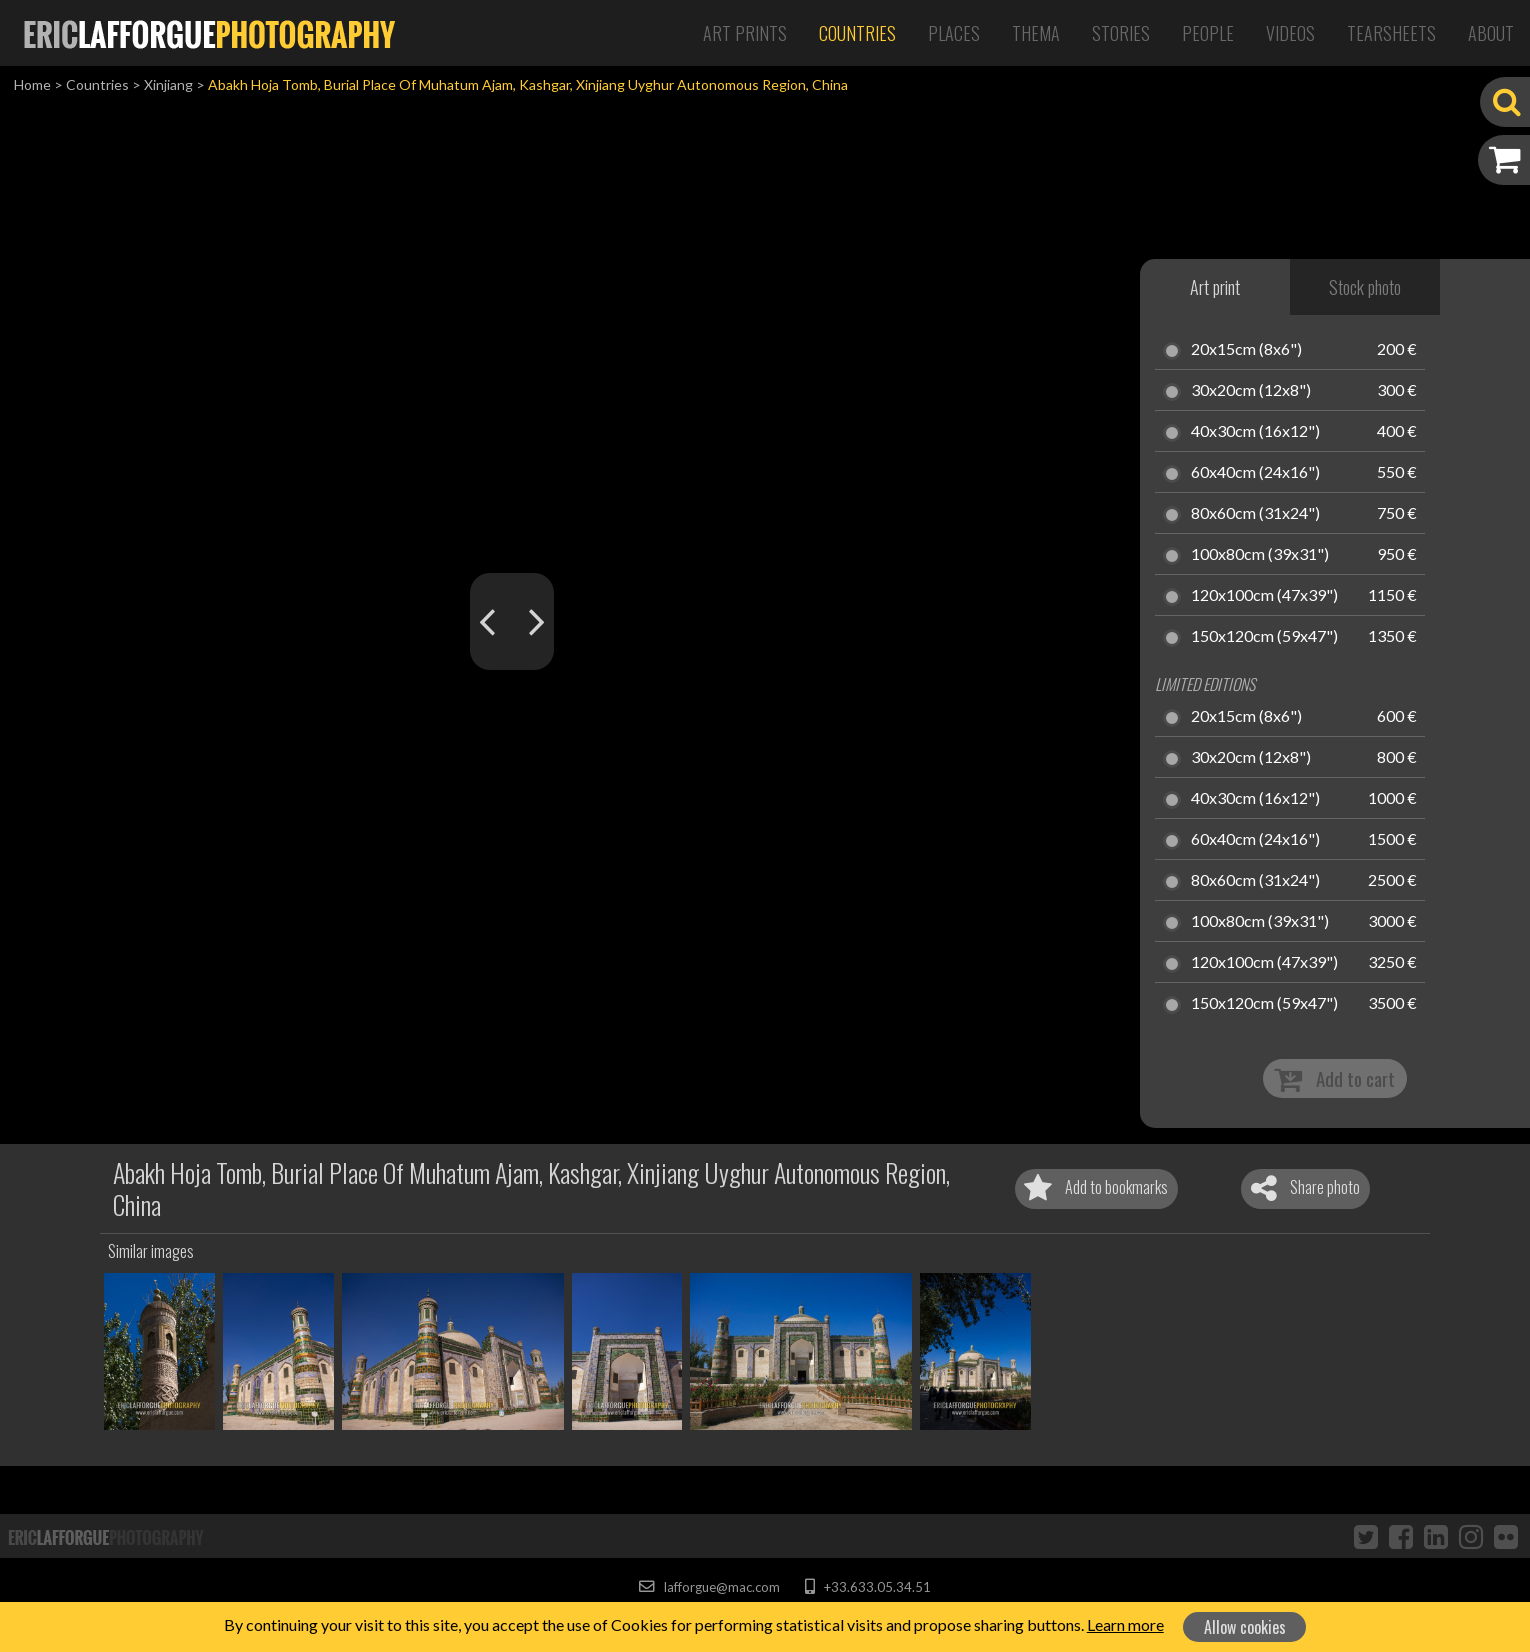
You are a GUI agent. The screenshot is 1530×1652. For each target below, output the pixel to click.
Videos (1290, 33)
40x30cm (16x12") (1255, 432)
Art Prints (745, 33)
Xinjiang (168, 84)
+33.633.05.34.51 (867, 1587)
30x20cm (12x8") (1251, 391)
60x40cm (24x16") (1255, 473)
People (1208, 33)
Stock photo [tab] (1365, 287)
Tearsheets (1391, 33)
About (1491, 33)
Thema (1036, 33)
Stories (1121, 33)
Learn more (1125, 1624)
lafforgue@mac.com (709, 1587)
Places (954, 33)
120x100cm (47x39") (1264, 596)
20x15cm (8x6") (1246, 350)
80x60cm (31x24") (1255, 514)
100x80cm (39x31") (1260, 555)
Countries (857, 33)
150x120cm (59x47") (1264, 637)
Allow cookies (1245, 1627)
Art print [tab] (1215, 287)
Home (32, 84)
